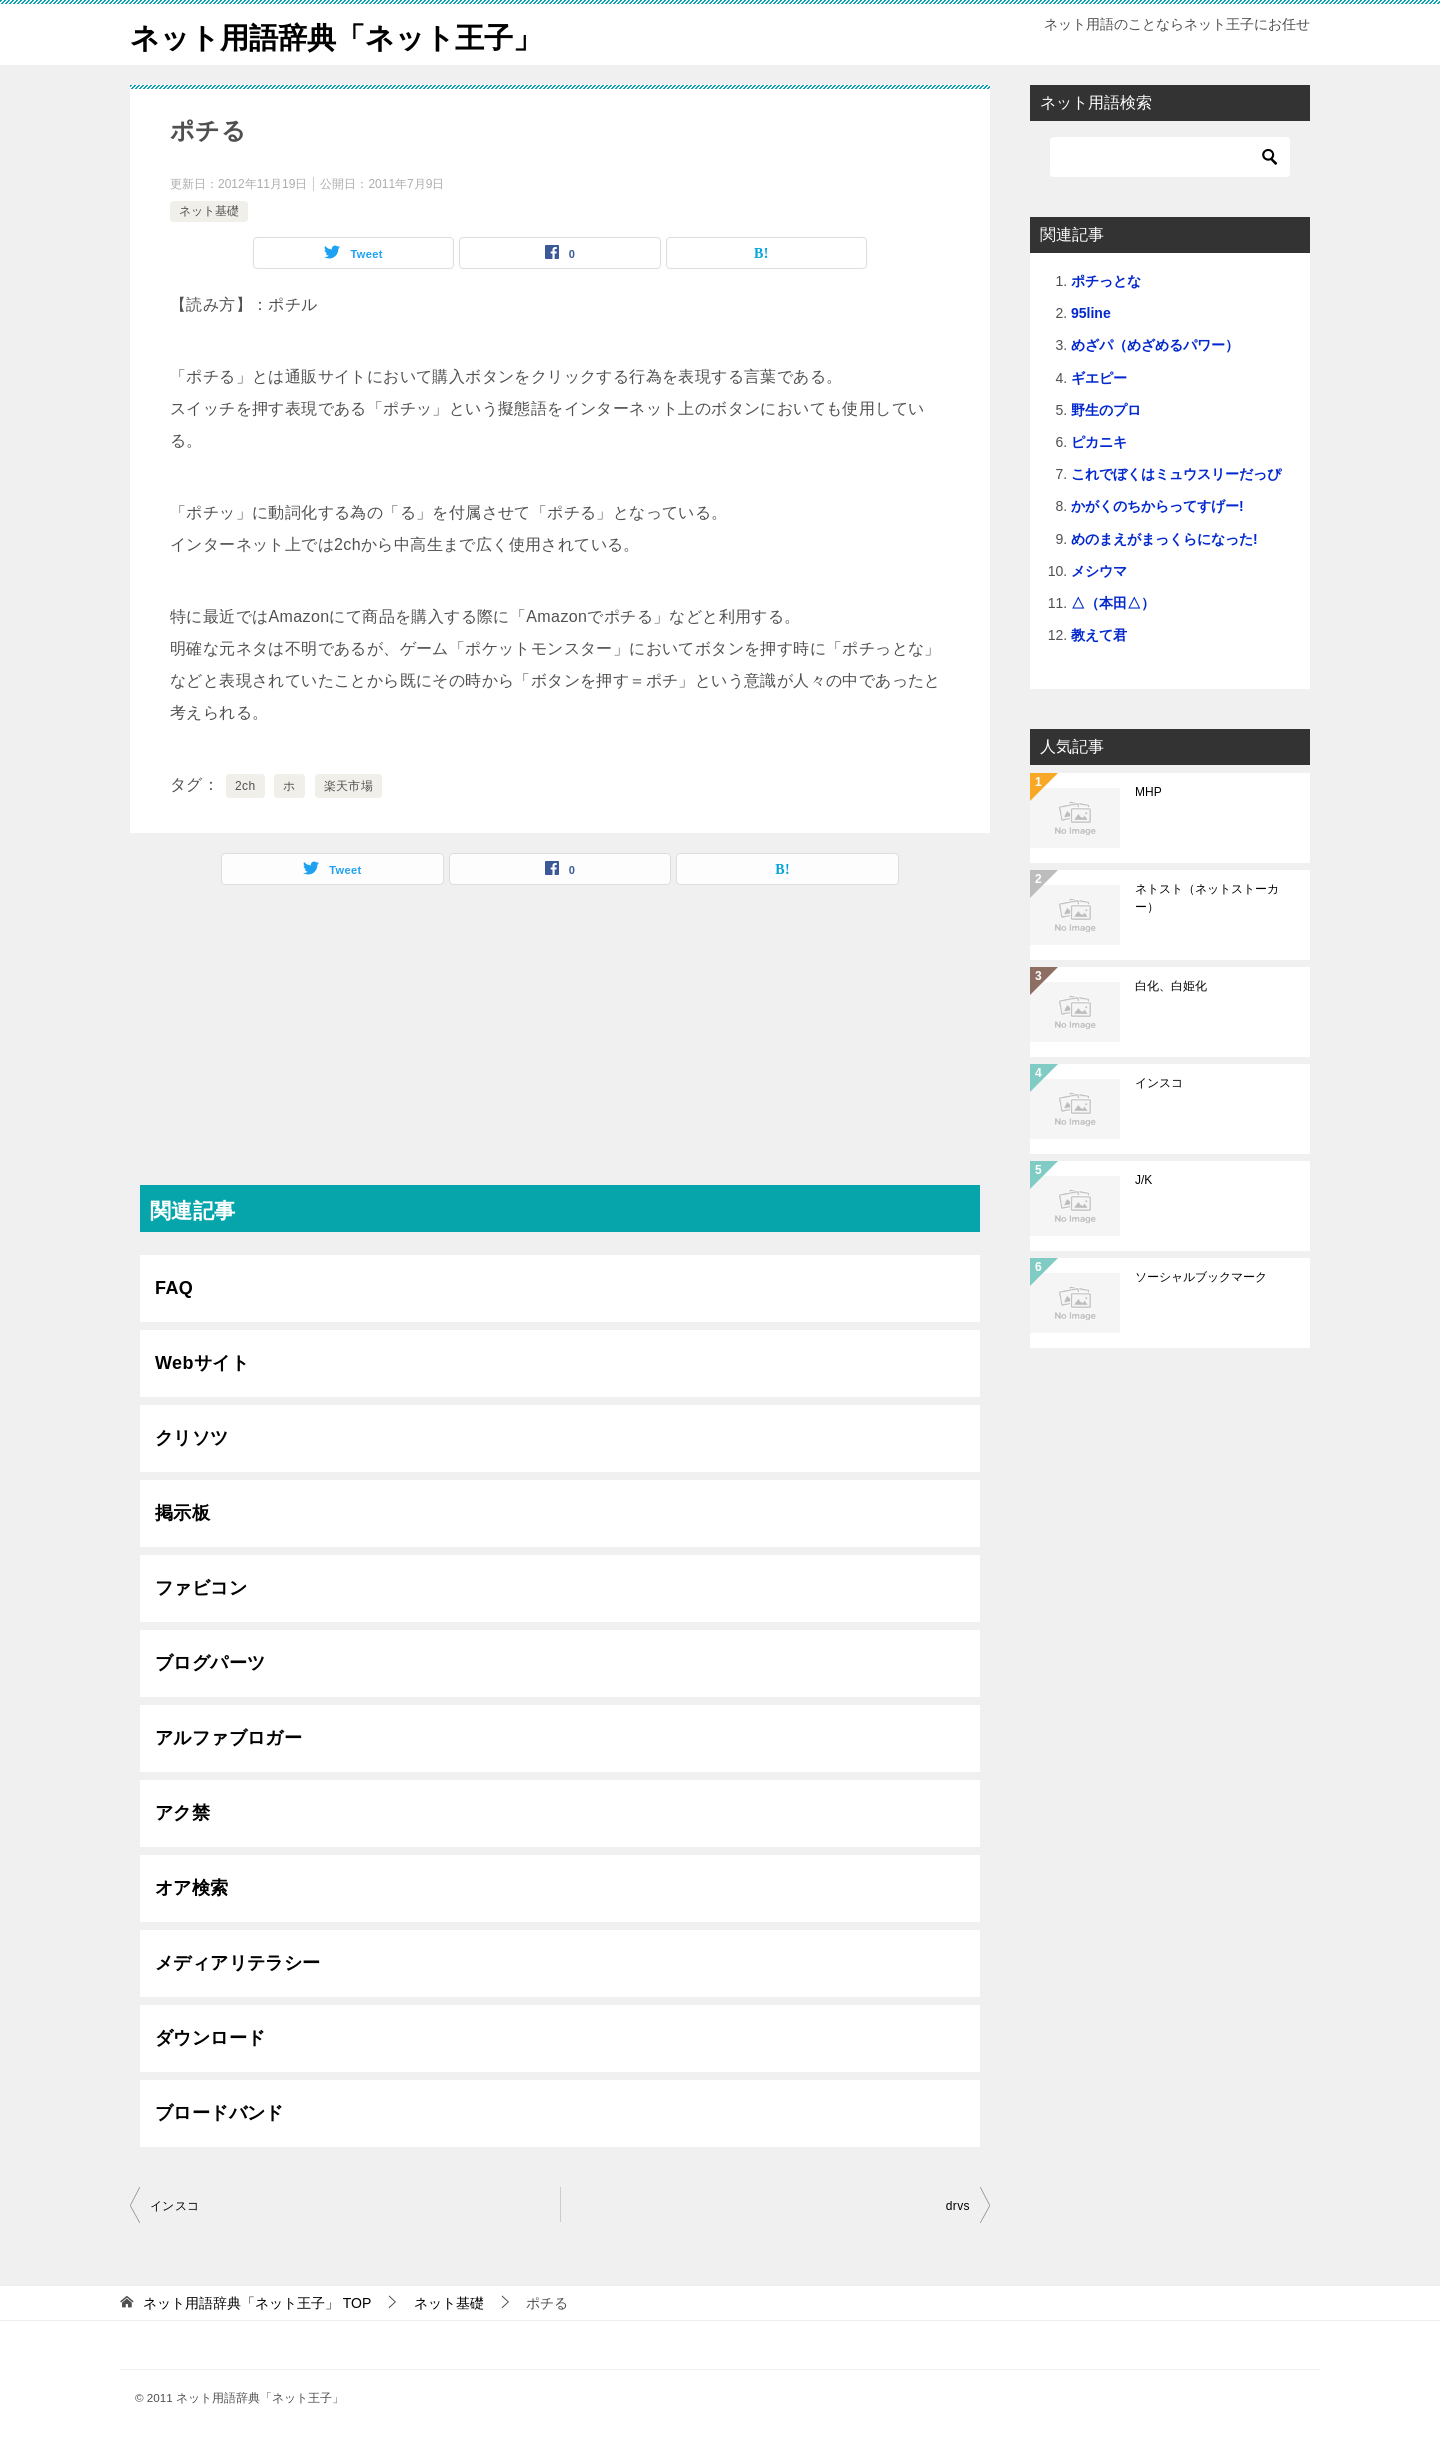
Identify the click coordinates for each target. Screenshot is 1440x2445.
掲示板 (182, 1513)
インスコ (175, 2206)
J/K (1143, 1180)
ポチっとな (1106, 281)
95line (1091, 313)
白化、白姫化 (1171, 986)
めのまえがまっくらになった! (1164, 539)
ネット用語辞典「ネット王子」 (343, 34)
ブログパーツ (210, 1663)
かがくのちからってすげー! (1157, 506)
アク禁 (182, 1813)
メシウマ (1099, 571)
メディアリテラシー (238, 1963)
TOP (257, 2303)
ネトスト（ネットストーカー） (1207, 898)
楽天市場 (349, 786)
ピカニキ (1099, 442)
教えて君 (1099, 635)
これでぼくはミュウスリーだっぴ (1176, 474)
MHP (1148, 792)
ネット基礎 (209, 211)
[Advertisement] (560, 1045)
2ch (245, 786)
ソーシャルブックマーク (1201, 1277)
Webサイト (202, 1363)
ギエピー (1099, 378)
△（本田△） (1113, 603)
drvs (958, 2206)
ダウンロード (210, 2038)
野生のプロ (1106, 410)
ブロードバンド (219, 2113)
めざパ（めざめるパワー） (1155, 345)
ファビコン (201, 1588)
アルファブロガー (228, 1738)
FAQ (174, 1288)
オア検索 (192, 1888)
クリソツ (192, 1438)
